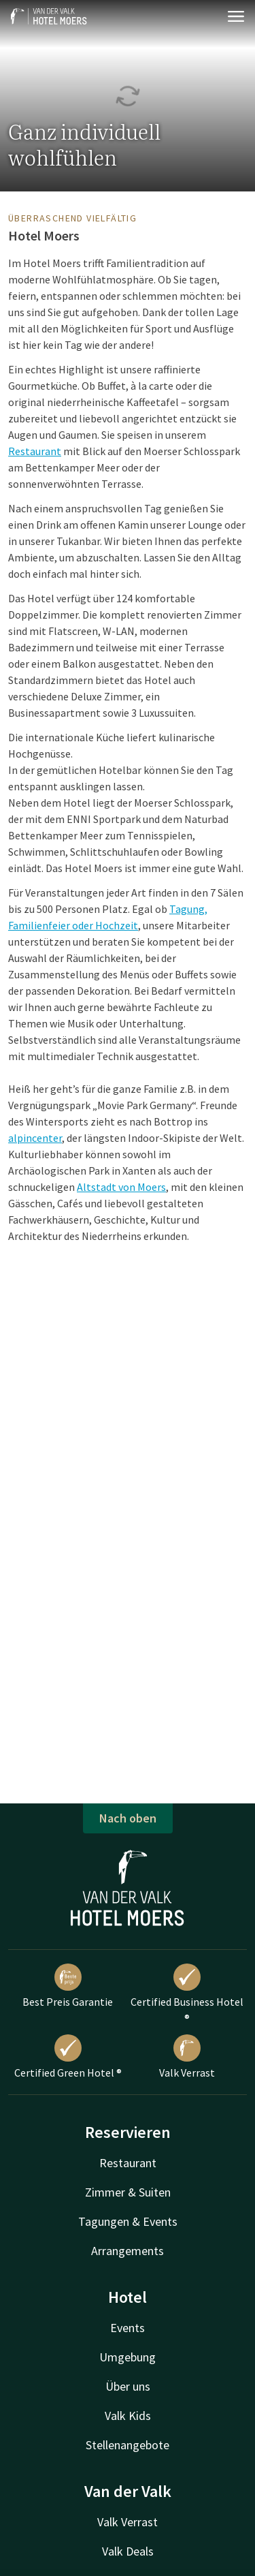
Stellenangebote (127, 2445)
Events (127, 2328)
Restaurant (34, 451)
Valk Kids (128, 2415)
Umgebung (127, 2357)
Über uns (127, 2386)
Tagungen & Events (127, 2221)
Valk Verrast (187, 2056)
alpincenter (35, 1138)
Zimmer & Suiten (128, 2192)
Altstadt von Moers (121, 1187)
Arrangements (127, 2251)
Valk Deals (128, 2551)
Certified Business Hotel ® (187, 1994)
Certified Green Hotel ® (68, 2056)
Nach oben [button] (127, 1818)
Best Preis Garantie (67, 1986)
